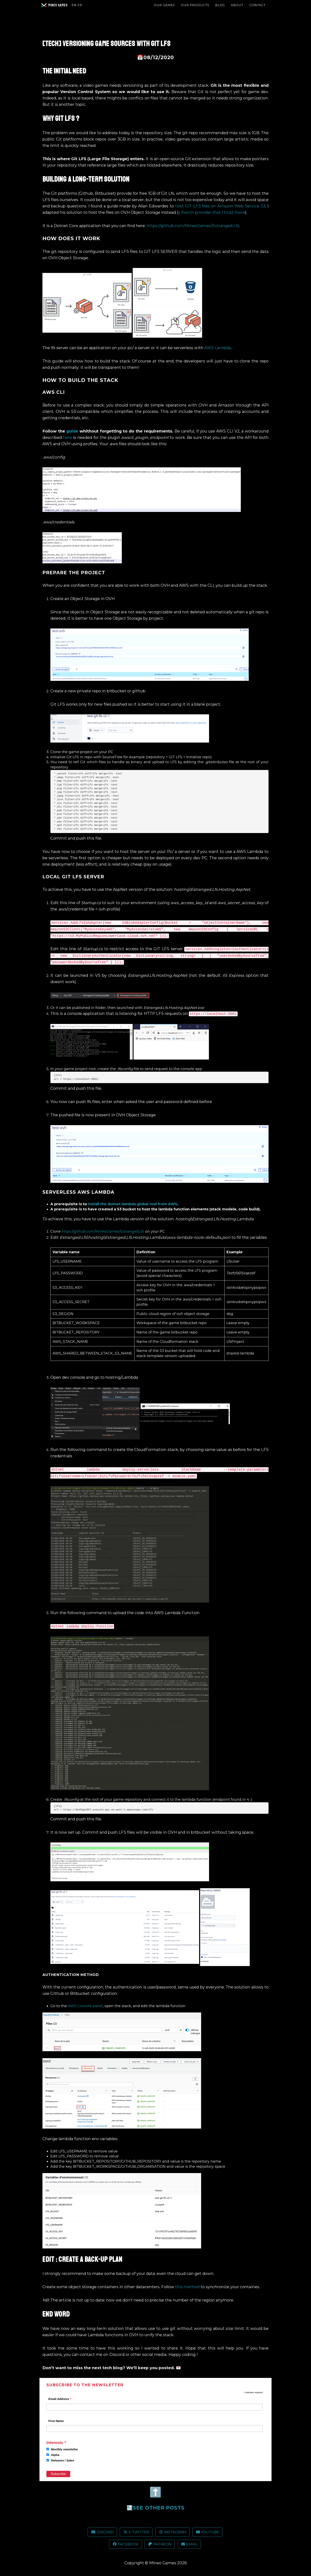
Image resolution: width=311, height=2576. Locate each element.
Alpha (55, 2455)
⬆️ (155, 2492)
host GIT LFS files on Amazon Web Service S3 (220, 206)
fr (80, 9)
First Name (56, 2421)
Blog (220, 9)
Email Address (60, 2399)
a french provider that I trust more (211, 212)
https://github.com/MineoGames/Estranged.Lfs (193, 225)
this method (187, 2286)
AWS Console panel (85, 2006)
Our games (164, 9)
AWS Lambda (217, 347)
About (237, 9)
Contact (257, 9)
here (67, 437)
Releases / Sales (62, 2460)
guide (72, 431)
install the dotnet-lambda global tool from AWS (132, 1204)
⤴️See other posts (155, 2508)
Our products (195, 9)
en (74, 9)
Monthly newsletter (64, 2449)
